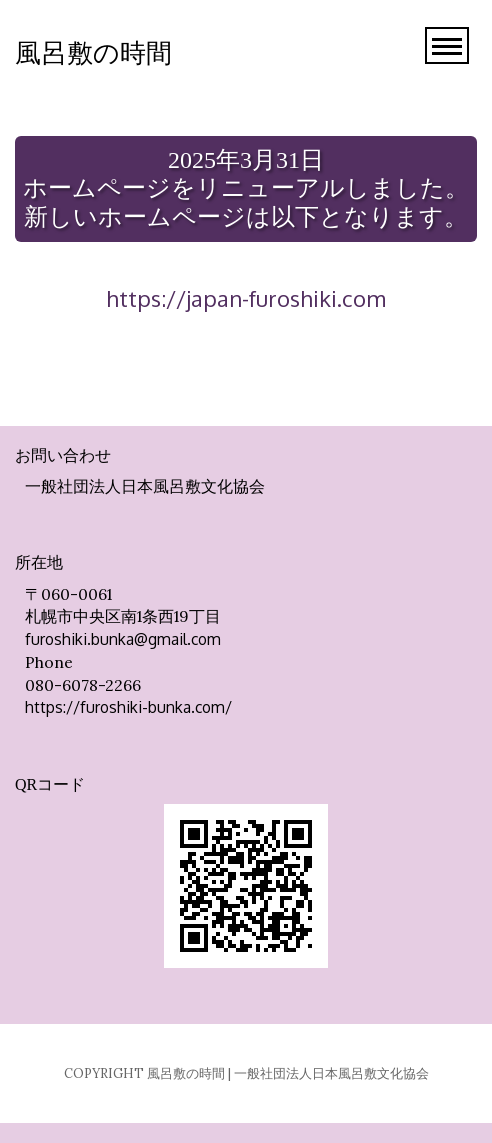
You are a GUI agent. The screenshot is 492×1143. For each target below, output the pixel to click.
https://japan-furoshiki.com (246, 298)
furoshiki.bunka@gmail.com (123, 639)
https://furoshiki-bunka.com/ (128, 707)
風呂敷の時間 (93, 53)
